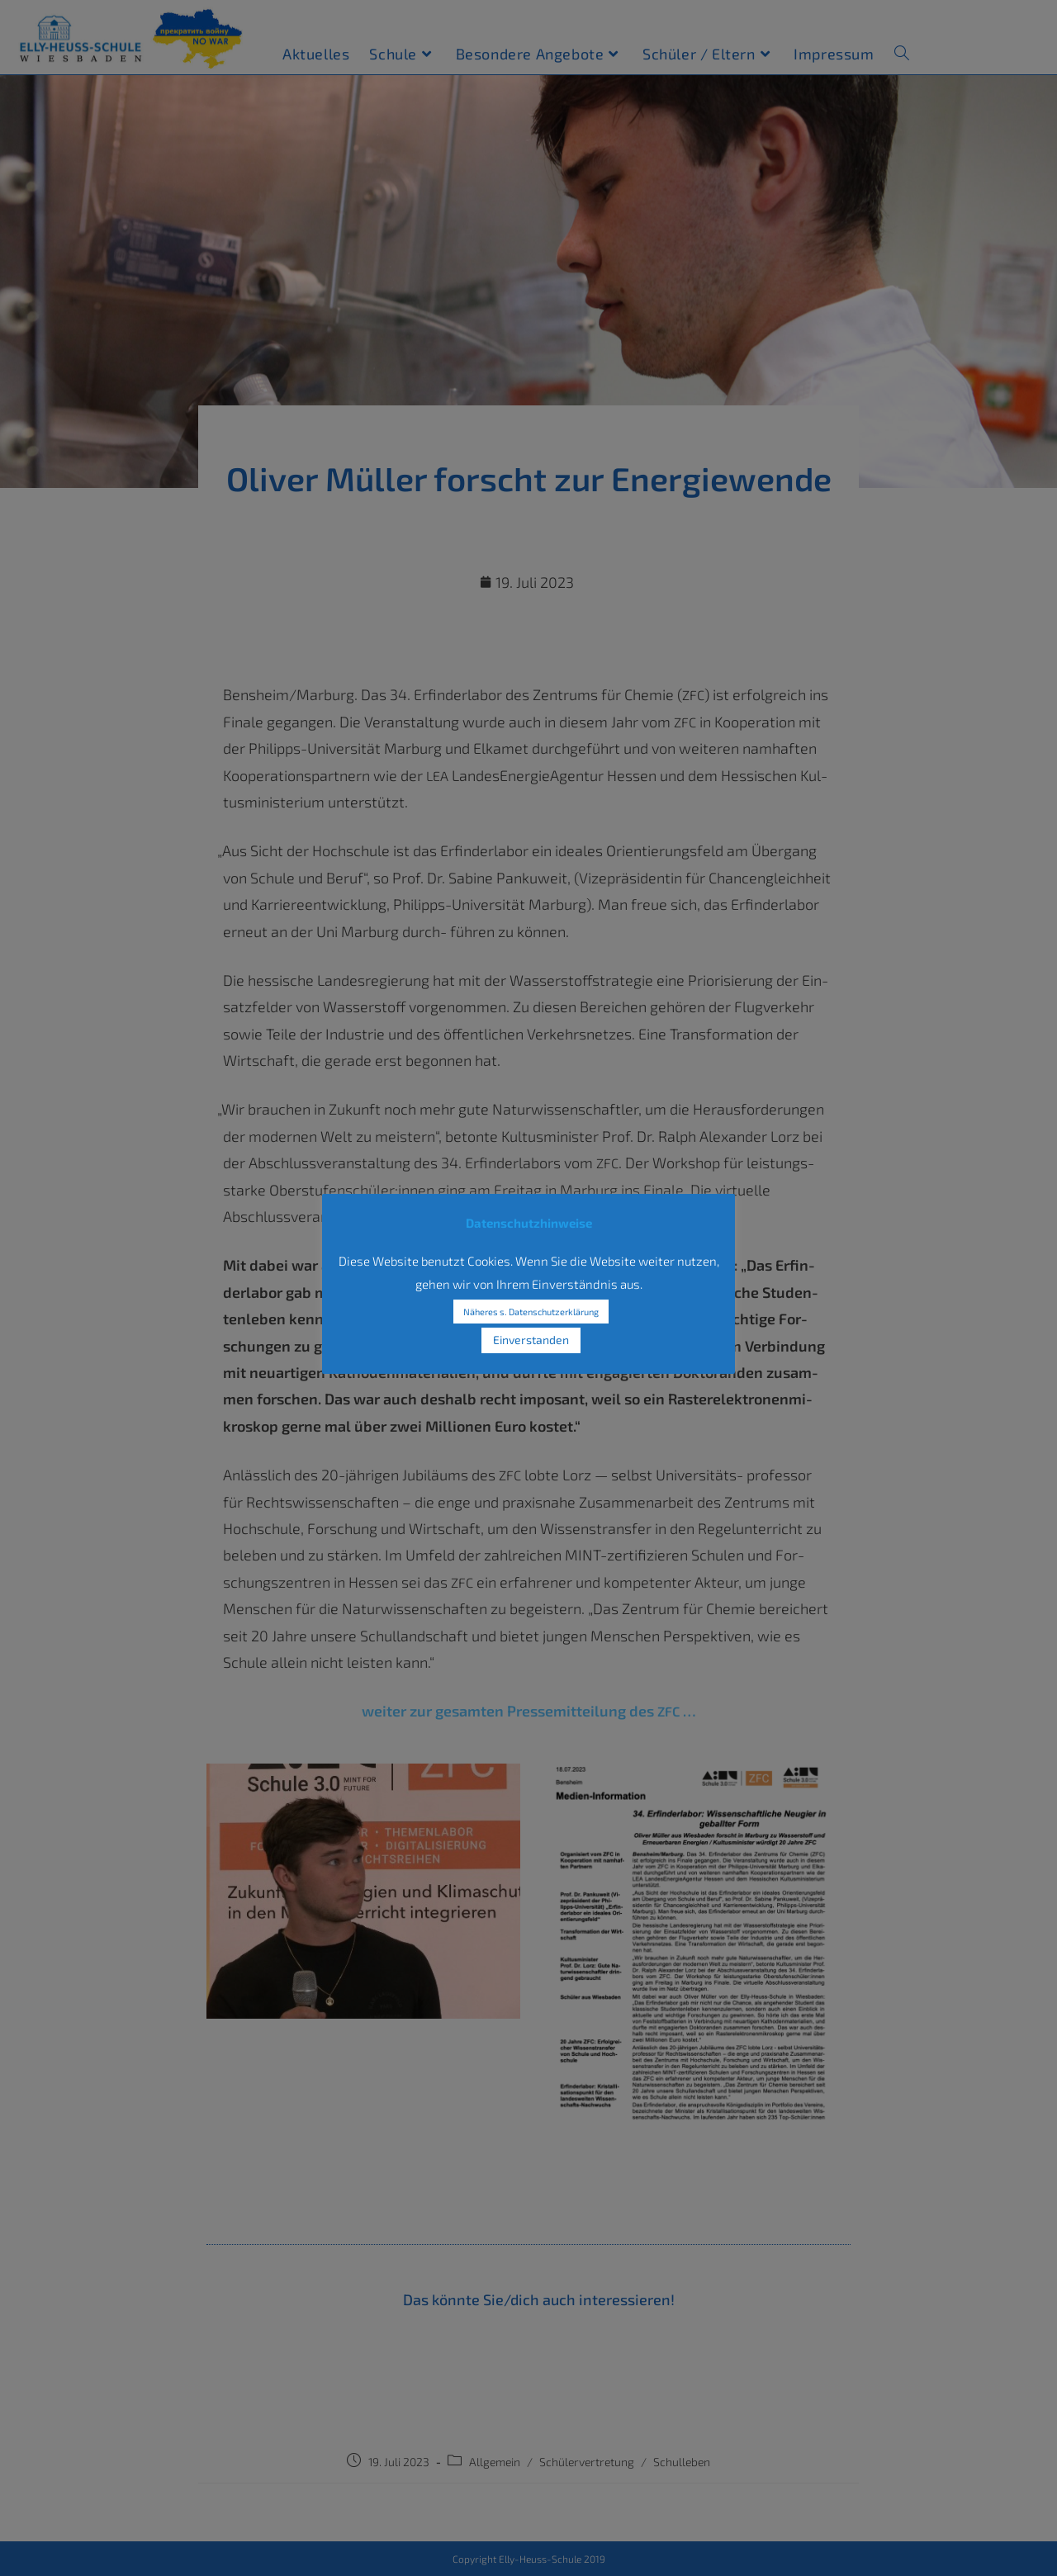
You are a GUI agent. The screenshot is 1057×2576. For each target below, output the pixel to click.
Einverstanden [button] (531, 1340)
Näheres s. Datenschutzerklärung (531, 1311)
